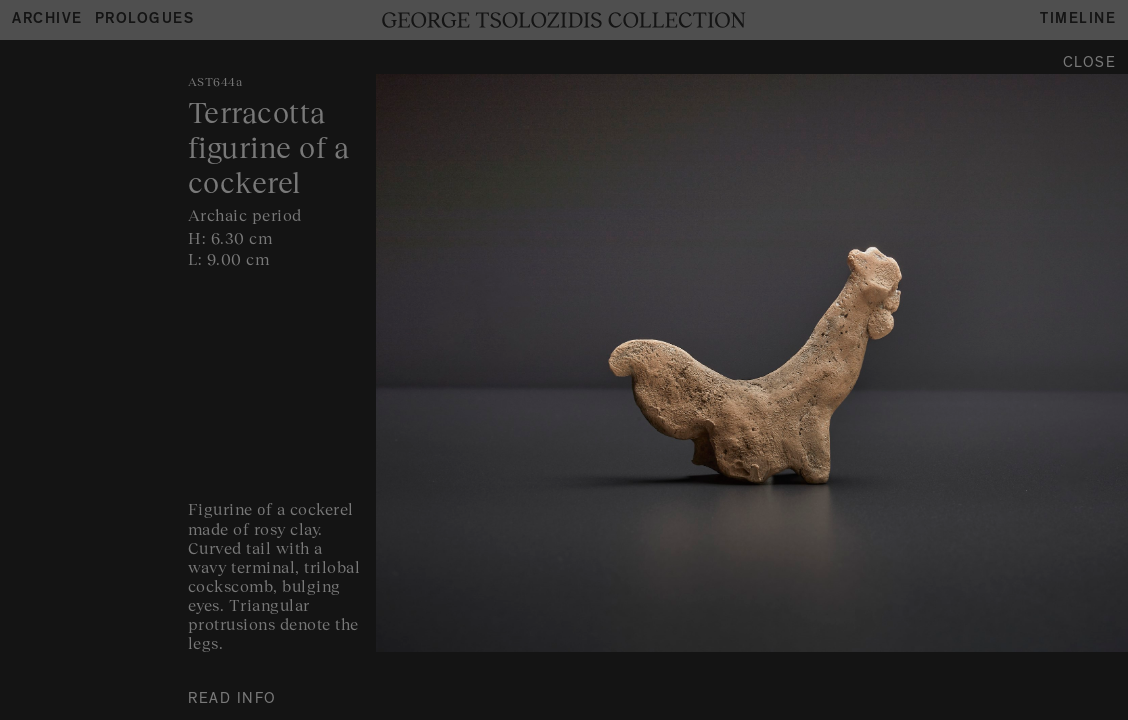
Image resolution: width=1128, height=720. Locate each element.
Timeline (1078, 20)
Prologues (145, 20)
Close (1090, 64)
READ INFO (232, 700)
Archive (47, 20)
